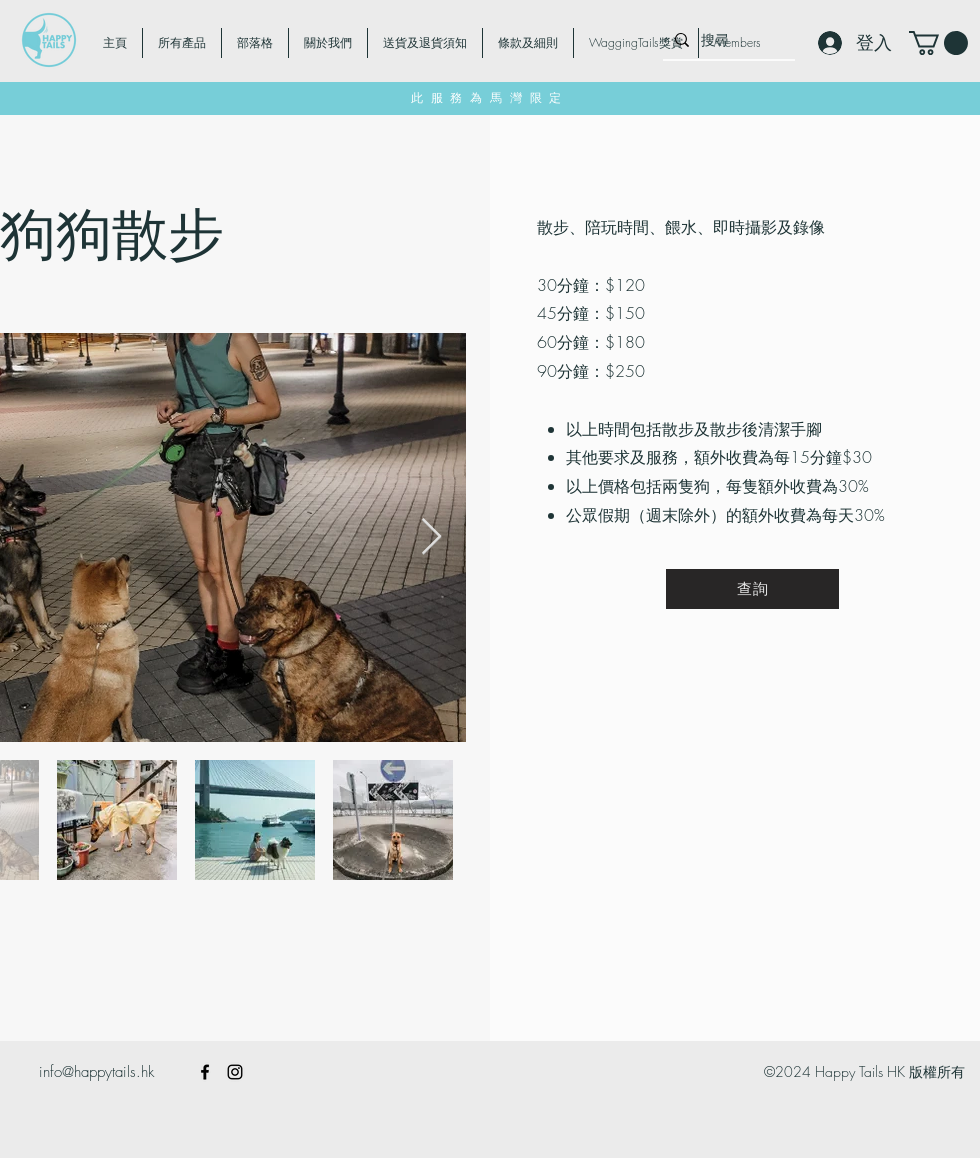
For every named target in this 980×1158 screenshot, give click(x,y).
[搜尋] (727, 40)
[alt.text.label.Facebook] (205, 1072)
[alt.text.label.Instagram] (235, 1072)
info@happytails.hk (96, 1072)
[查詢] (752, 589)
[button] (938, 43)
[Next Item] (431, 537)
